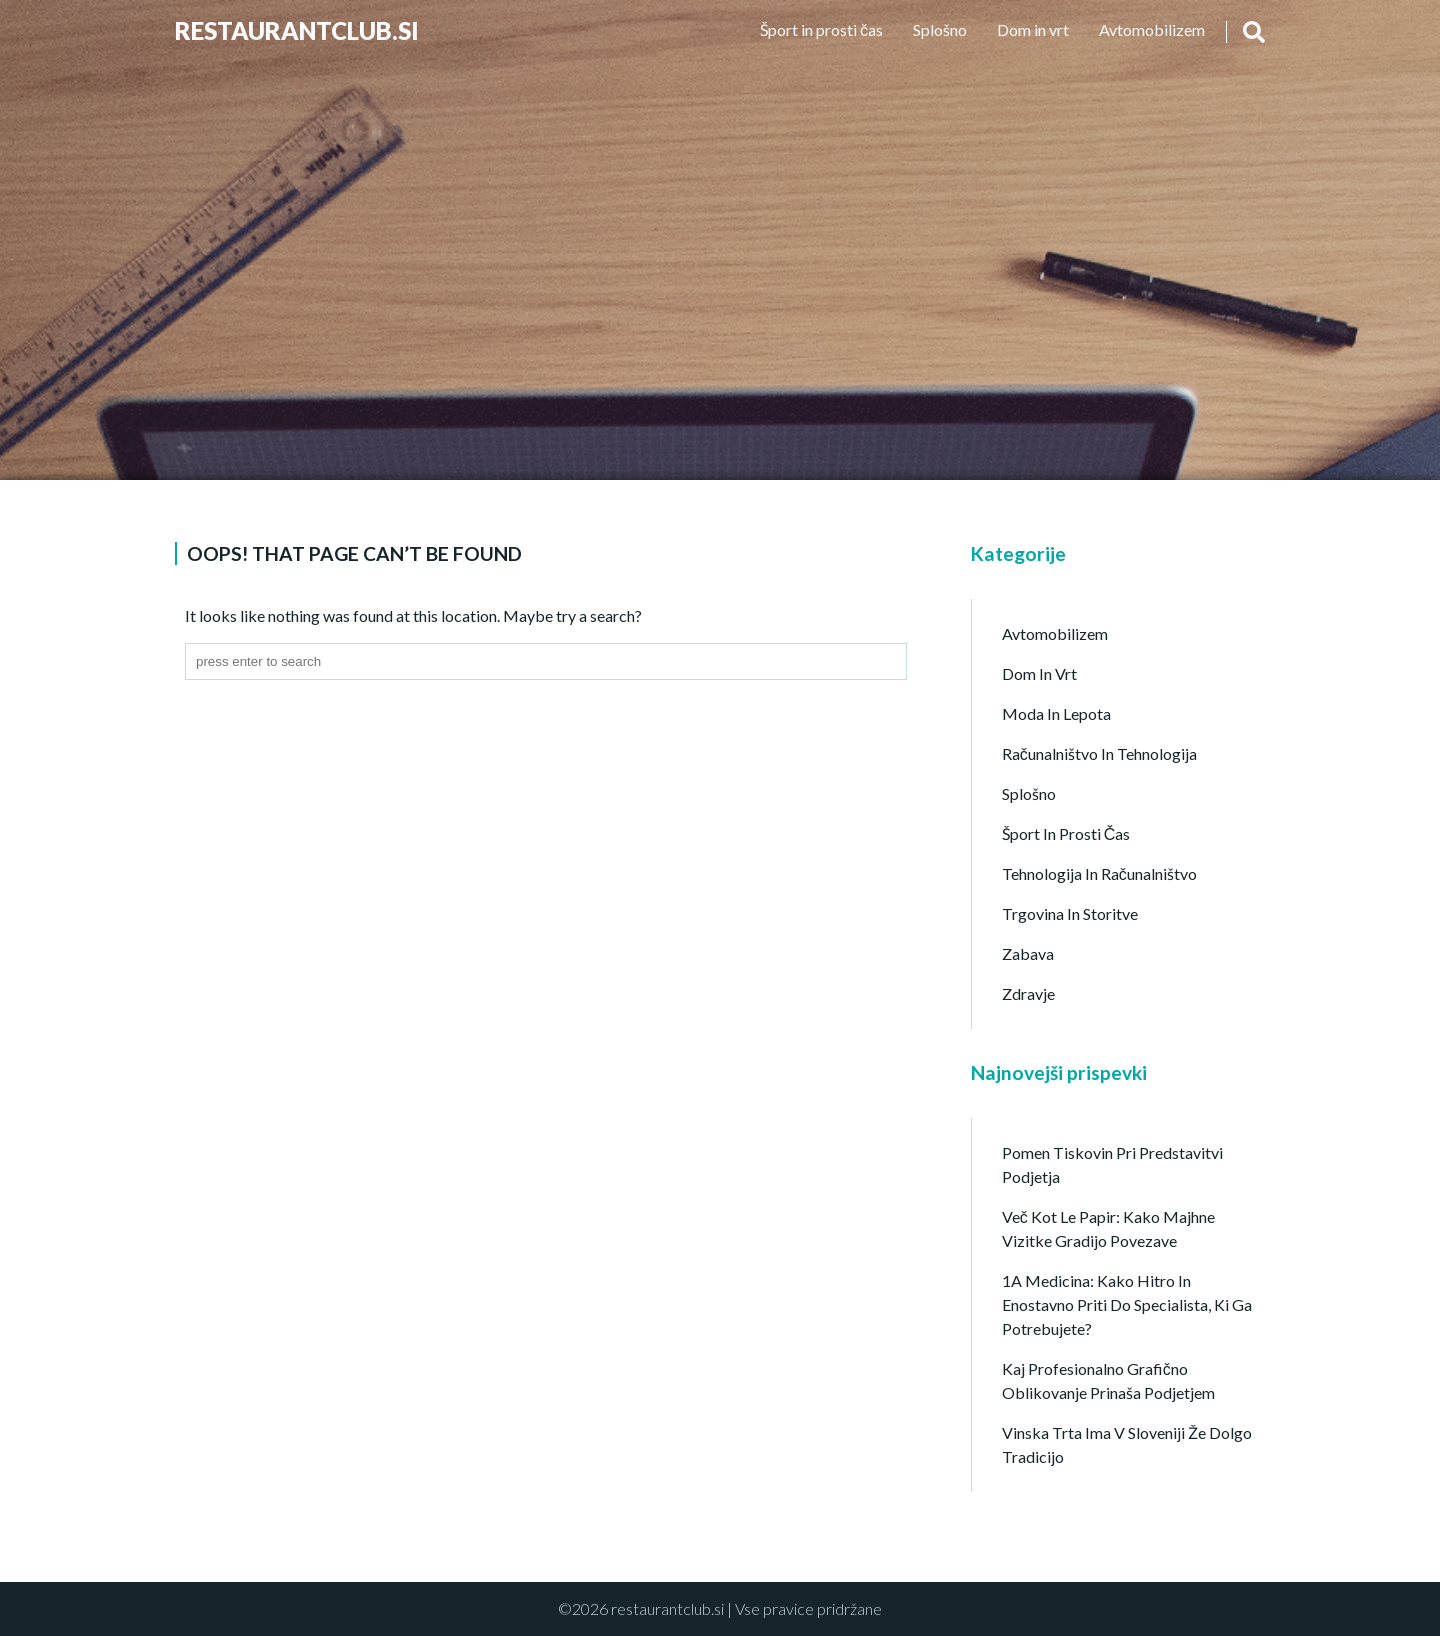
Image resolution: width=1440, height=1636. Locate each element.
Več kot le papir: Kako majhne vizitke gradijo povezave (1108, 1228)
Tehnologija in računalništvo (1099, 873)
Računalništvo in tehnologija (1099, 753)
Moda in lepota (1056, 713)
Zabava (1028, 953)
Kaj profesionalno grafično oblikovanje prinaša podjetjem (1108, 1380)
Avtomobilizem (1152, 29)
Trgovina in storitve (1070, 913)
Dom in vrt (1033, 29)
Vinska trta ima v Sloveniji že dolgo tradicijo (1127, 1444)
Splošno (940, 29)
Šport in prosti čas (821, 29)
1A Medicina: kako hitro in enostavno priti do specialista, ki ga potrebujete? (1127, 1304)
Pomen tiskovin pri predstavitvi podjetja (1112, 1164)
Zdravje (1028, 993)
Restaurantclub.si (297, 30)
